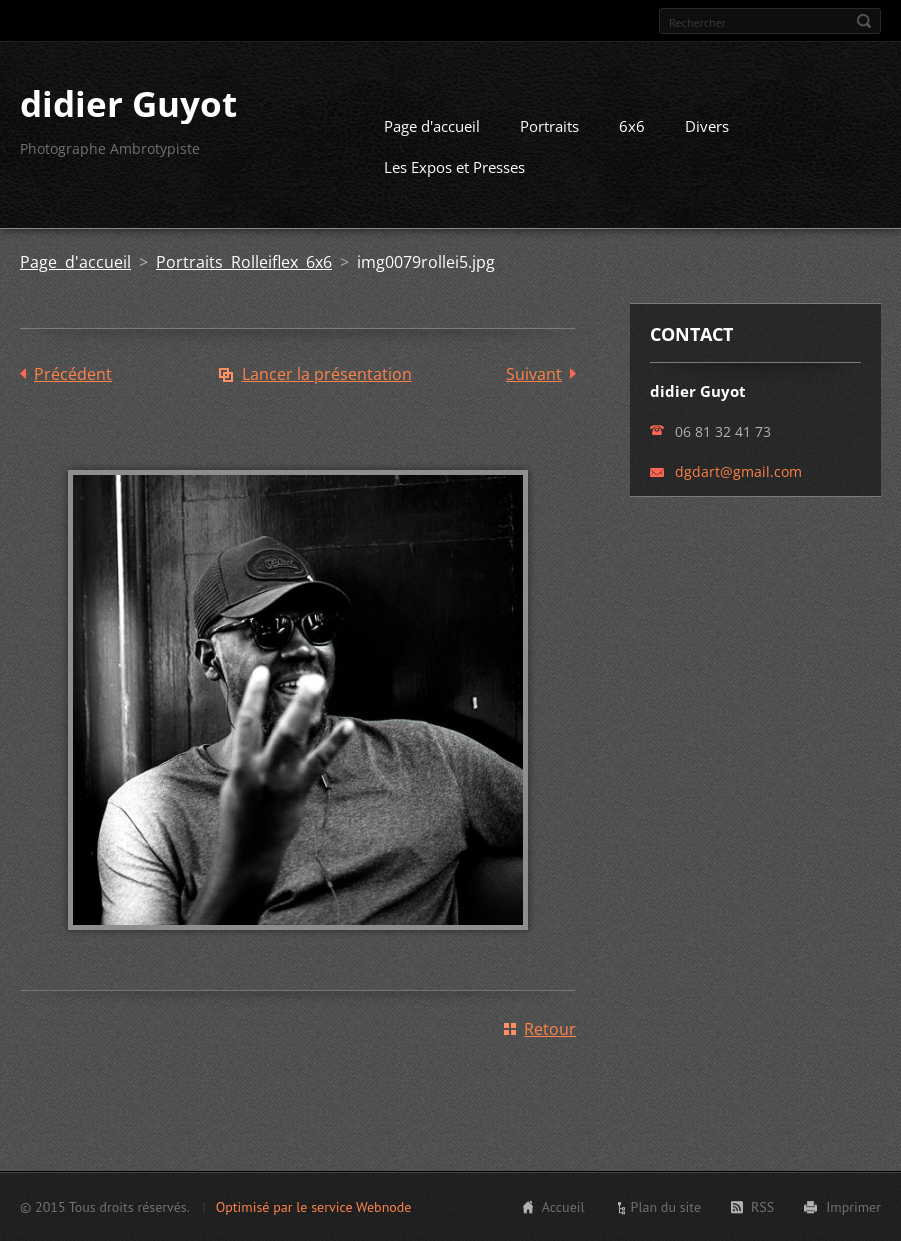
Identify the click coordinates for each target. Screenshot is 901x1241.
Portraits (549, 126)
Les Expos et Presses (454, 167)
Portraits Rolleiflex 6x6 (244, 262)
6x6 (632, 126)
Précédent (73, 374)
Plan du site (666, 1207)
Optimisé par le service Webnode (314, 1207)
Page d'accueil (432, 126)
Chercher (864, 21)
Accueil (563, 1207)
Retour (550, 1029)
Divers (707, 126)
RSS (762, 1207)
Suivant (534, 374)
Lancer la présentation (327, 374)
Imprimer (853, 1207)
